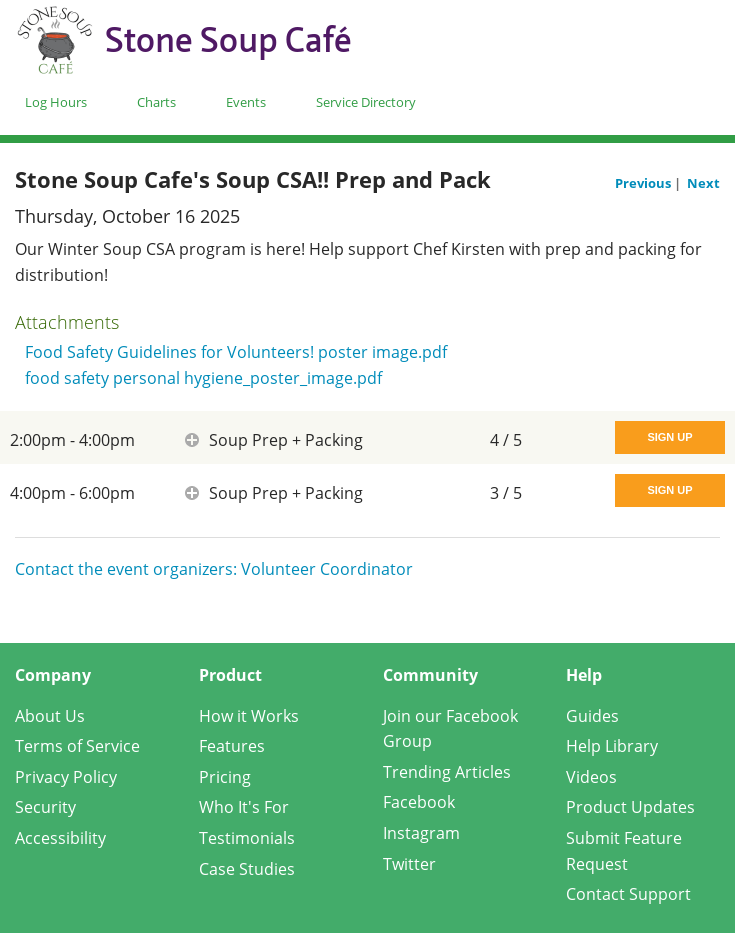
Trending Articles (447, 772)
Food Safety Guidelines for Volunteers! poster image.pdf (236, 352)
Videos (591, 777)
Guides (592, 716)
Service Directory (366, 102)
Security (45, 807)
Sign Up (669, 437)
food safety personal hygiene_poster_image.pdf (203, 378)
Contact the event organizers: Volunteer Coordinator (214, 569)
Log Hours (56, 102)
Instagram (421, 833)
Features (232, 746)
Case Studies (247, 869)
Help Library (612, 746)
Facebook (419, 802)
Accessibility (60, 838)
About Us (50, 716)
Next (703, 183)
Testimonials (247, 838)
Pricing (225, 777)
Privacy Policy (66, 777)
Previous (644, 183)
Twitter (409, 864)
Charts (156, 102)
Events (246, 102)
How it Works (249, 716)
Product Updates (630, 807)
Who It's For (244, 807)
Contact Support (628, 894)
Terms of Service (77, 746)
